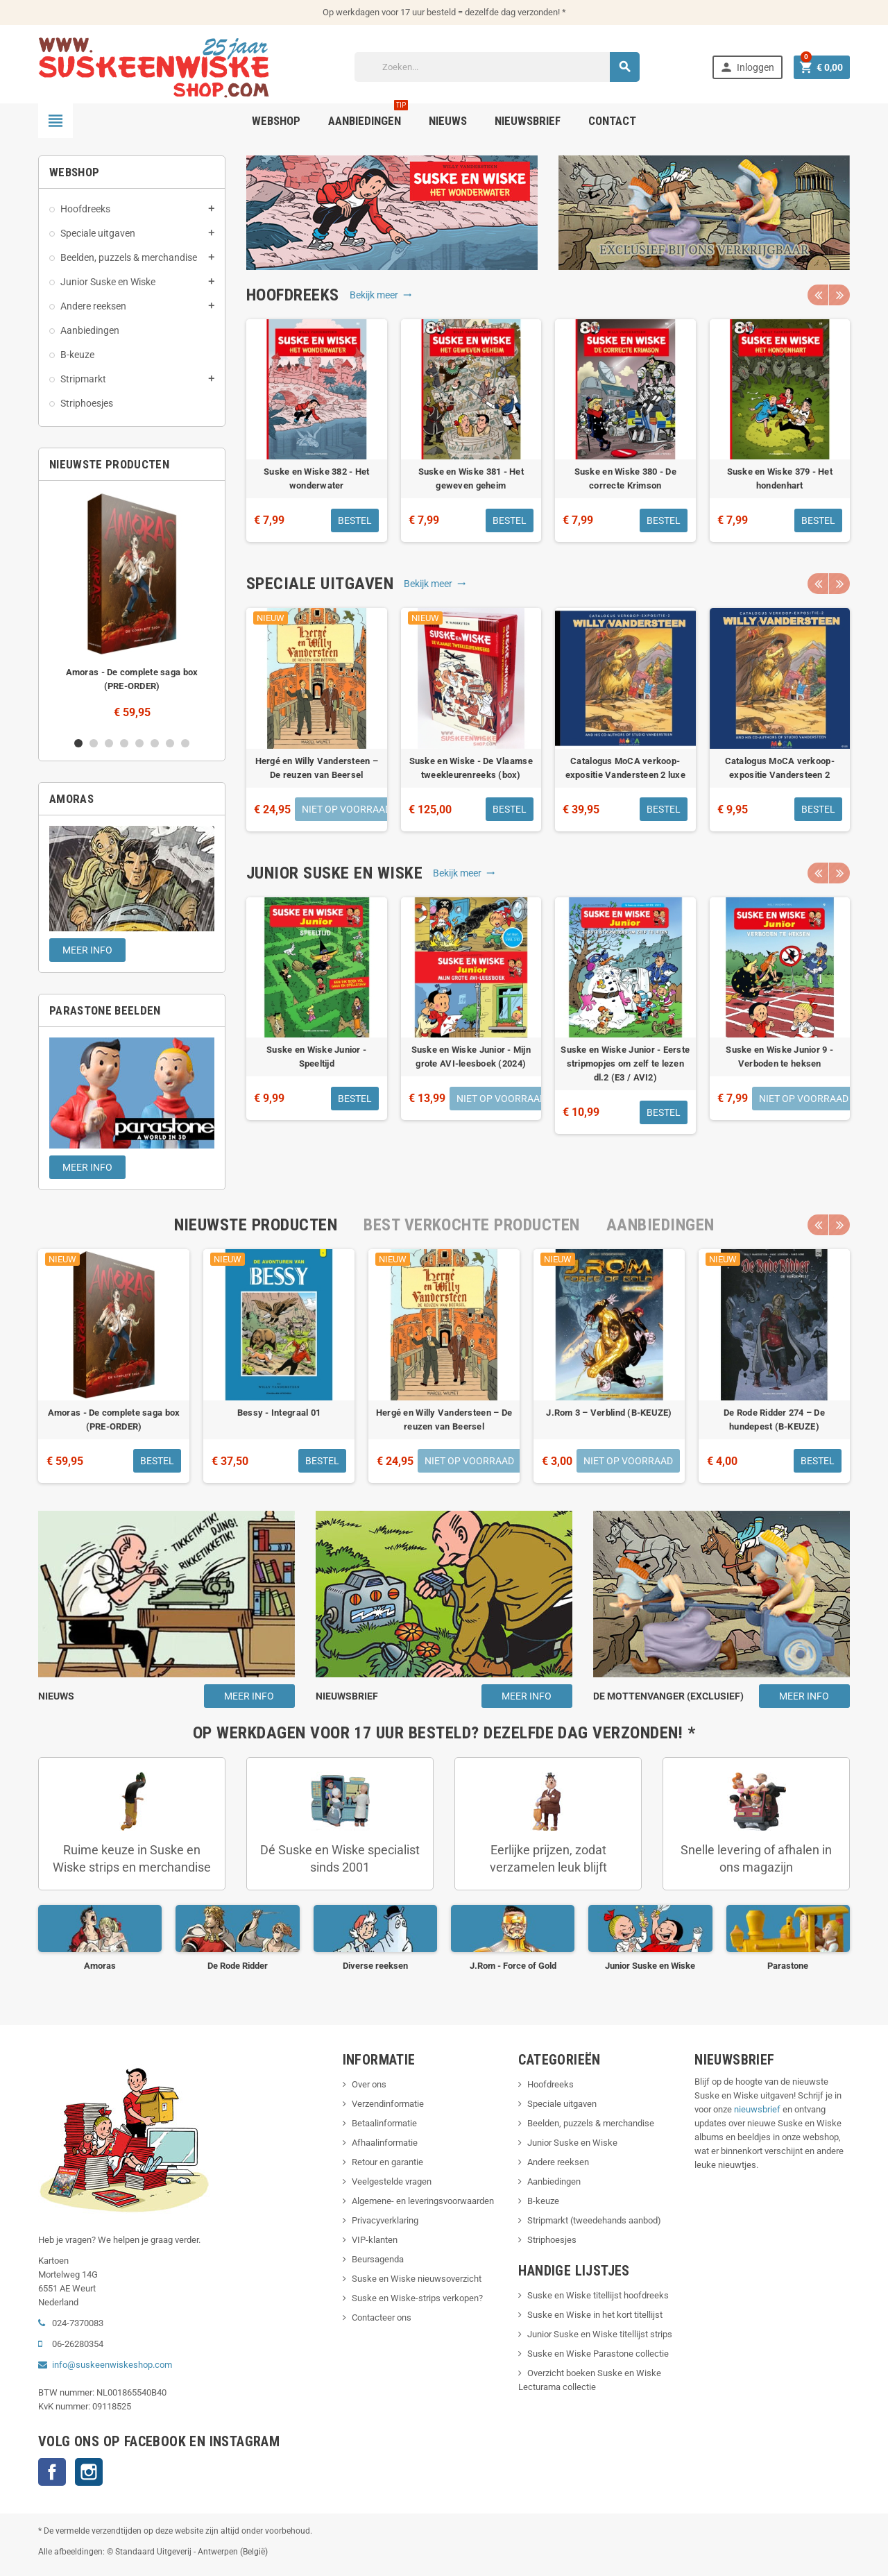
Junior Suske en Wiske (107, 281)
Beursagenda (378, 2259)
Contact (612, 121)
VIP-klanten (375, 2240)
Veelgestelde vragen (392, 2181)
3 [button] (109, 743)
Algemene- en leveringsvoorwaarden (423, 2201)
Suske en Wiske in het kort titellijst (595, 2315)
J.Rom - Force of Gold (513, 1965)
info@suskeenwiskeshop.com (112, 2364)
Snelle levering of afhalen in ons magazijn (756, 1858)
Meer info (87, 950)
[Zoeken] (497, 67)
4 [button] (124, 743)
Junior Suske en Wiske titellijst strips (599, 2334)
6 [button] (155, 743)
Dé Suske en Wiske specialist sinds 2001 (340, 1858)
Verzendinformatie (388, 2104)
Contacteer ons (381, 2317)
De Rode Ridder (237, 1965)
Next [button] (839, 295)
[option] (131, 608)
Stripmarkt (83, 378)
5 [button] (139, 743)
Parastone (787, 1965)
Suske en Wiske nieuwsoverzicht (416, 2278)
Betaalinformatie (384, 2123)
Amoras (100, 1965)
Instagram (89, 2472)
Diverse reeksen (375, 1965)
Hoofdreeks (85, 208)
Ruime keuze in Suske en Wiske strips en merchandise (132, 1858)
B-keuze (77, 354)
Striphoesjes (86, 403)
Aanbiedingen (89, 330)
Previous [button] (818, 295)
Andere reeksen (93, 306)
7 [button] (170, 743)
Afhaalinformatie (385, 2142)
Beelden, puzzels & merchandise (128, 257)
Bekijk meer (381, 294)
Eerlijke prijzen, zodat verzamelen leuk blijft (548, 1858)
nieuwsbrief (757, 2109)
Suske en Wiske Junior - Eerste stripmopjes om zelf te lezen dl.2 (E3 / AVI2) (625, 1063)
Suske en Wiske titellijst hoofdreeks (598, 2295)
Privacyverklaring (385, 2220)
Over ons (369, 2084)
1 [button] (78, 743)
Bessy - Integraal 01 (279, 1412)
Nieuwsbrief (528, 121)
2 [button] (93, 743)
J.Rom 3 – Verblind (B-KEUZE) (609, 1412)
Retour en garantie (387, 2162)
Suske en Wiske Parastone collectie (598, 2353)
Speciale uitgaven (97, 233)
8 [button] (185, 743)
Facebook (52, 2472)
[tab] (256, 1224)
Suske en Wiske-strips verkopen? (417, 2298)
